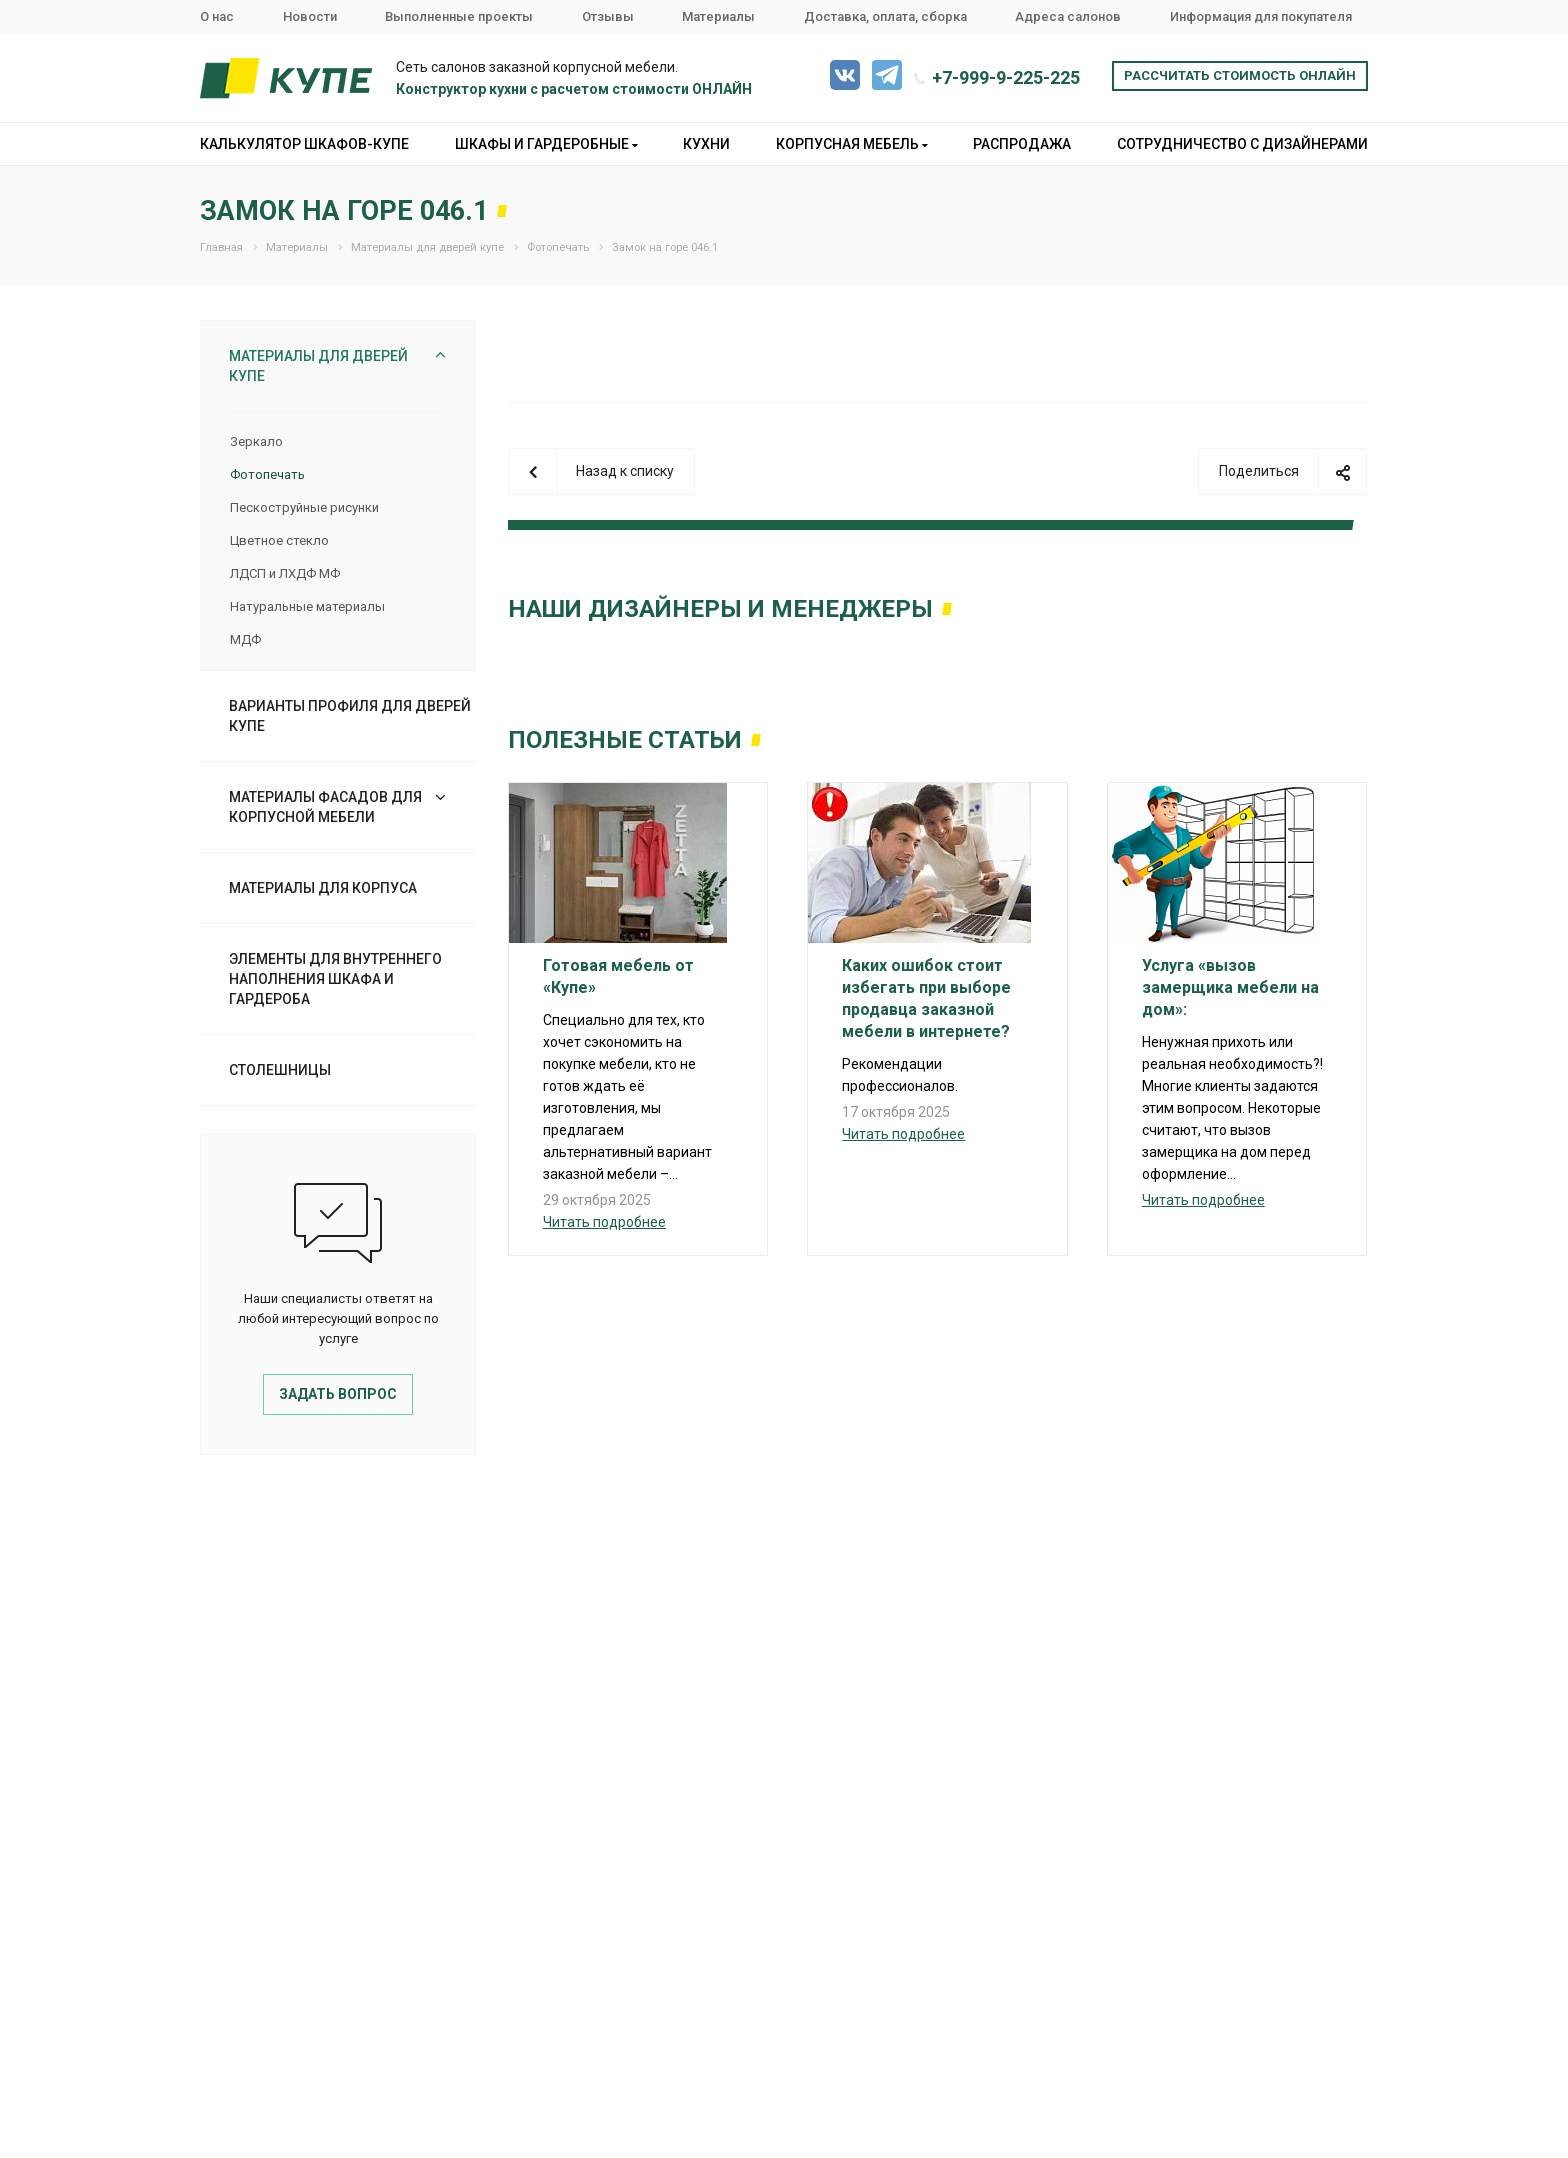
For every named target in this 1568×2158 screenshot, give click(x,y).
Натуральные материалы (307, 606)
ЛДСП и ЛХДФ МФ (285, 573)
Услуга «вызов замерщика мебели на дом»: (1230, 987)
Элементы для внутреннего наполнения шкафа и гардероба (335, 979)
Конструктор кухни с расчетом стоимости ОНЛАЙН (574, 89)
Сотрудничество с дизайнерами (1242, 144)
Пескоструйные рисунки (304, 507)
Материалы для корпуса (323, 888)
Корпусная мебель (852, 144)
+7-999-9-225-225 (1006, 77)
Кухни (706, 144)
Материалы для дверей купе (318, 366)
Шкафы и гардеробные (546, 144)
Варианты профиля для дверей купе (350, 716)
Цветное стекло (279, 540)
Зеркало (256, 441)
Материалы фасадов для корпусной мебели (325, 807)
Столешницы (280, 1070)
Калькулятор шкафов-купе (304, 144)
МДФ (245, 639)
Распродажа (1022, 144)
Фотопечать (267, 474)
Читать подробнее (604, 1222)
